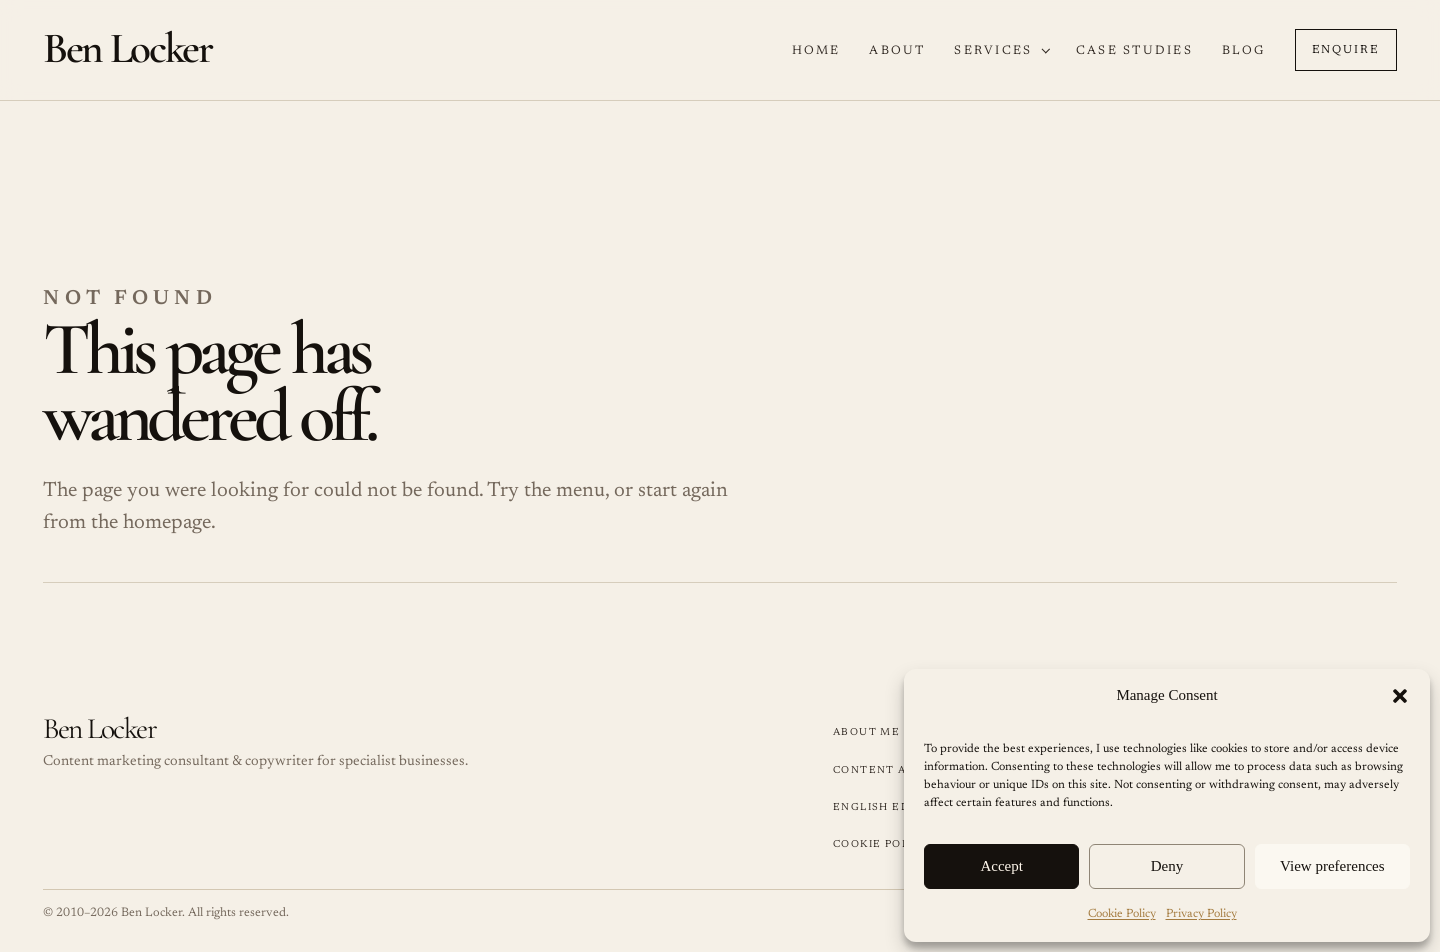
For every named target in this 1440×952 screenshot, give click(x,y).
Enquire (1346, 50)
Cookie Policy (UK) (896, 844)
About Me (866, 732)
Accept (1001, 866)
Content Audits (889, 770)
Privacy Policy (1201, 914)
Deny (1167, 866)
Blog (1244, 51)
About (897, 51)
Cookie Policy (1122, 914)
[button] (1400, 696)
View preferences (1332, 866)
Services (993, 51)
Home (816, 51)
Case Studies (1134, 51)
